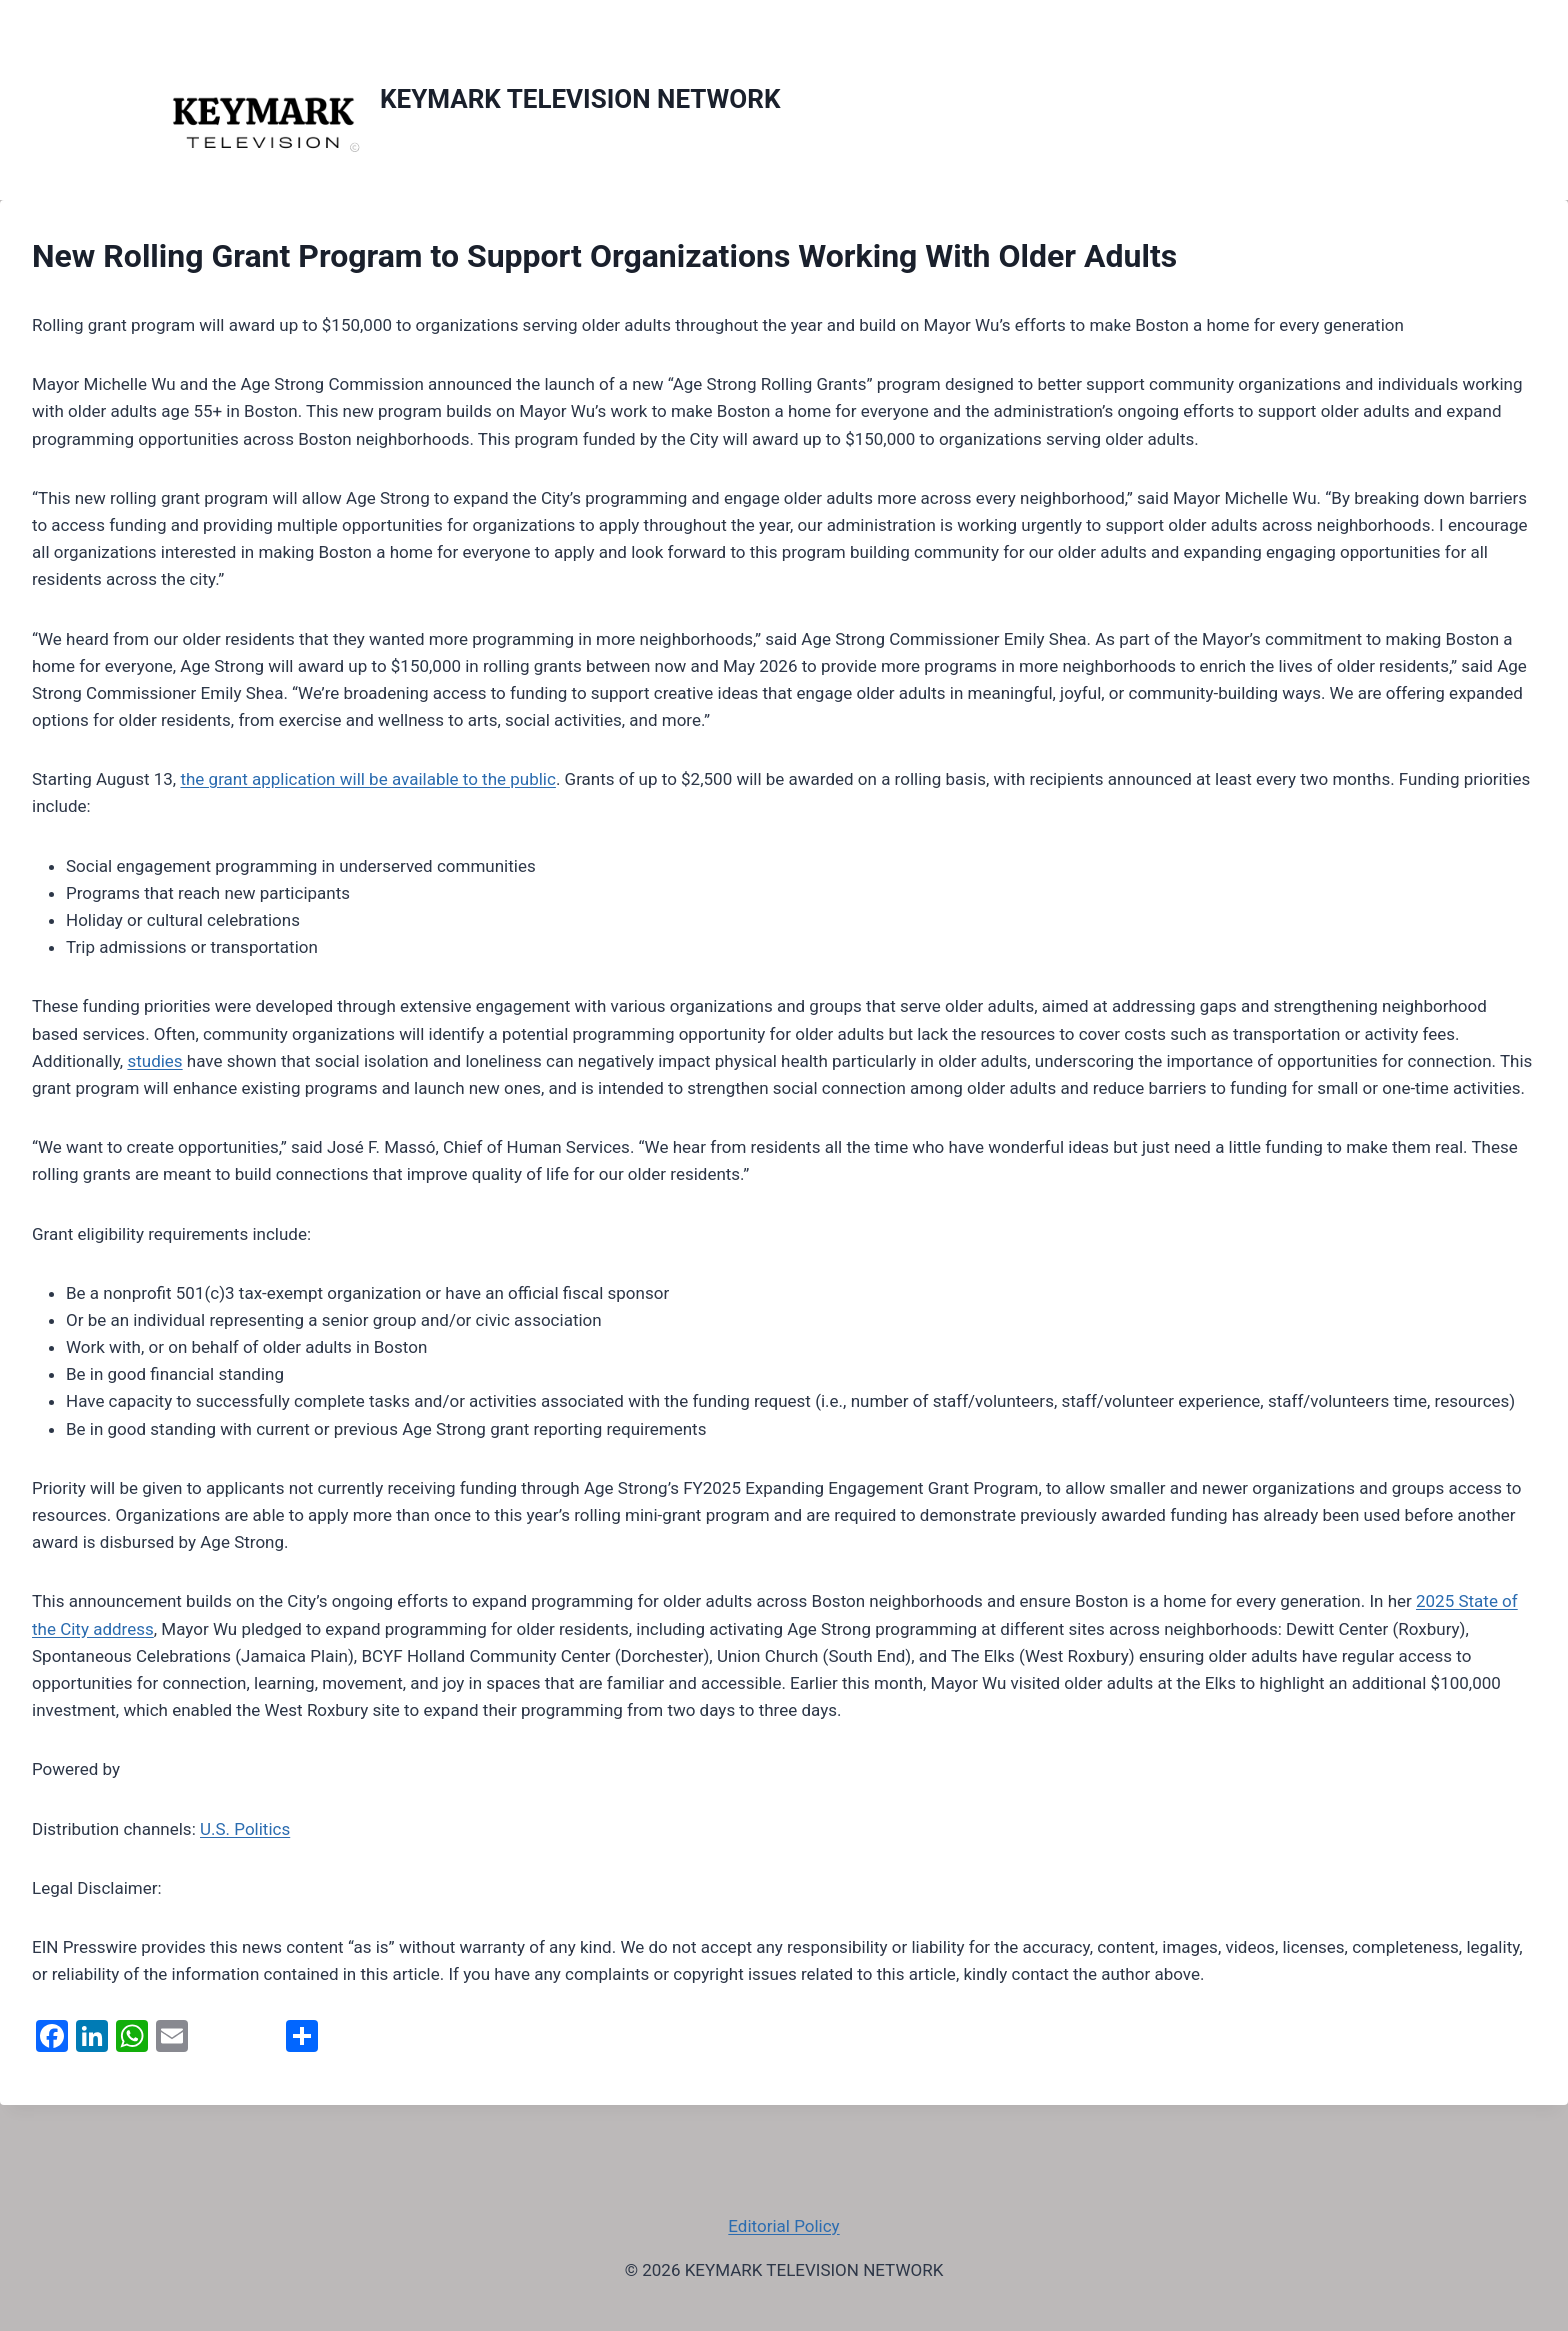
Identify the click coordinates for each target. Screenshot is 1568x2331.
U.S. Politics (245, 1829)
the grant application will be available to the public (367, 779)
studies (154, 1061)
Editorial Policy (783, 2226)
